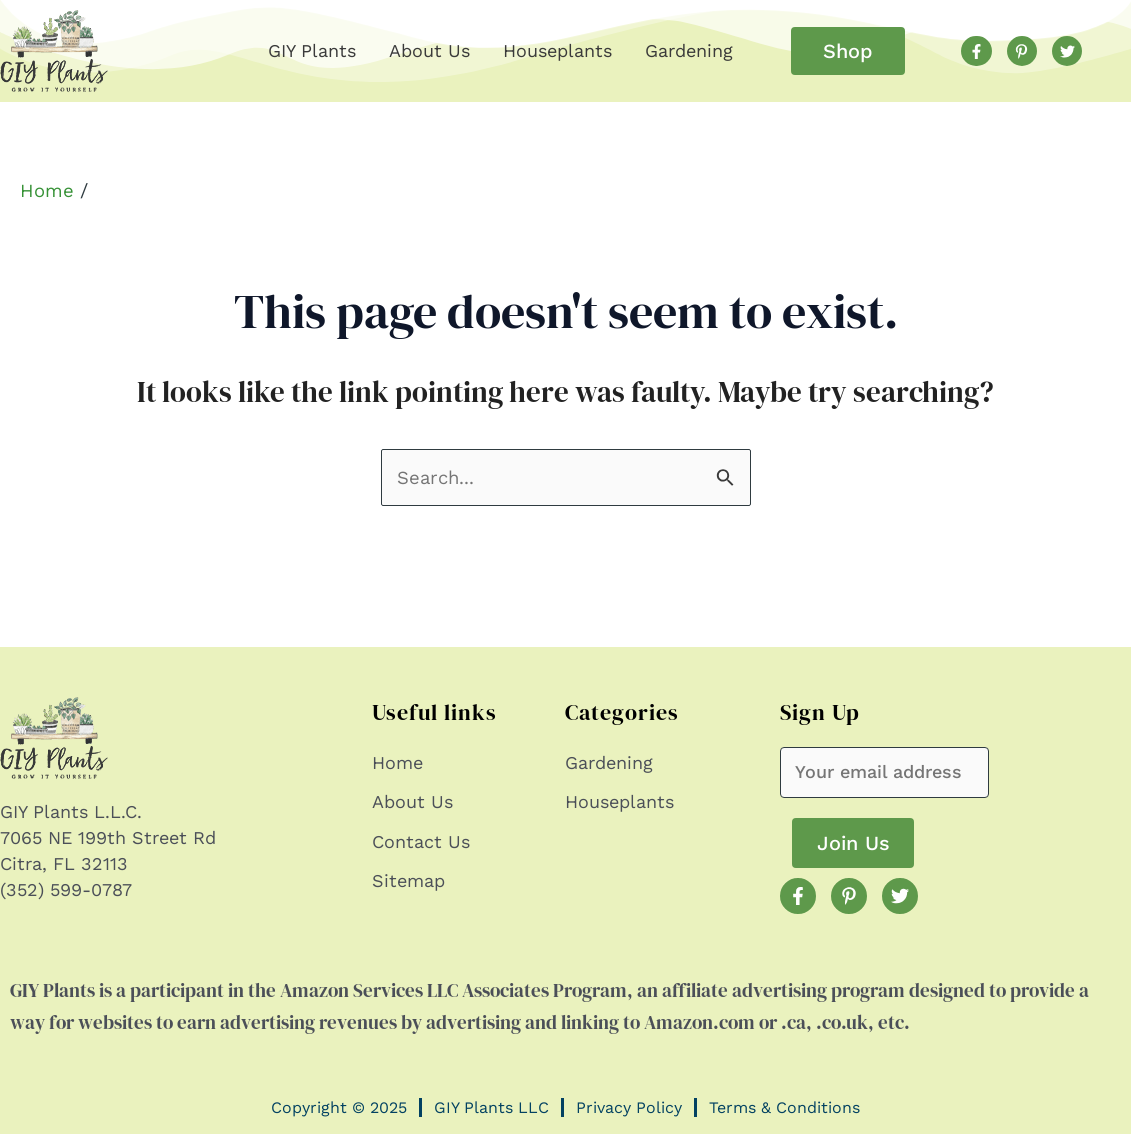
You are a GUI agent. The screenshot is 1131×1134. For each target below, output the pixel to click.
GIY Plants (312, 50)
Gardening (689, 50)
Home (47, 190)
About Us (429, 50)
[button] (848, 51)
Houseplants (557, 50)
